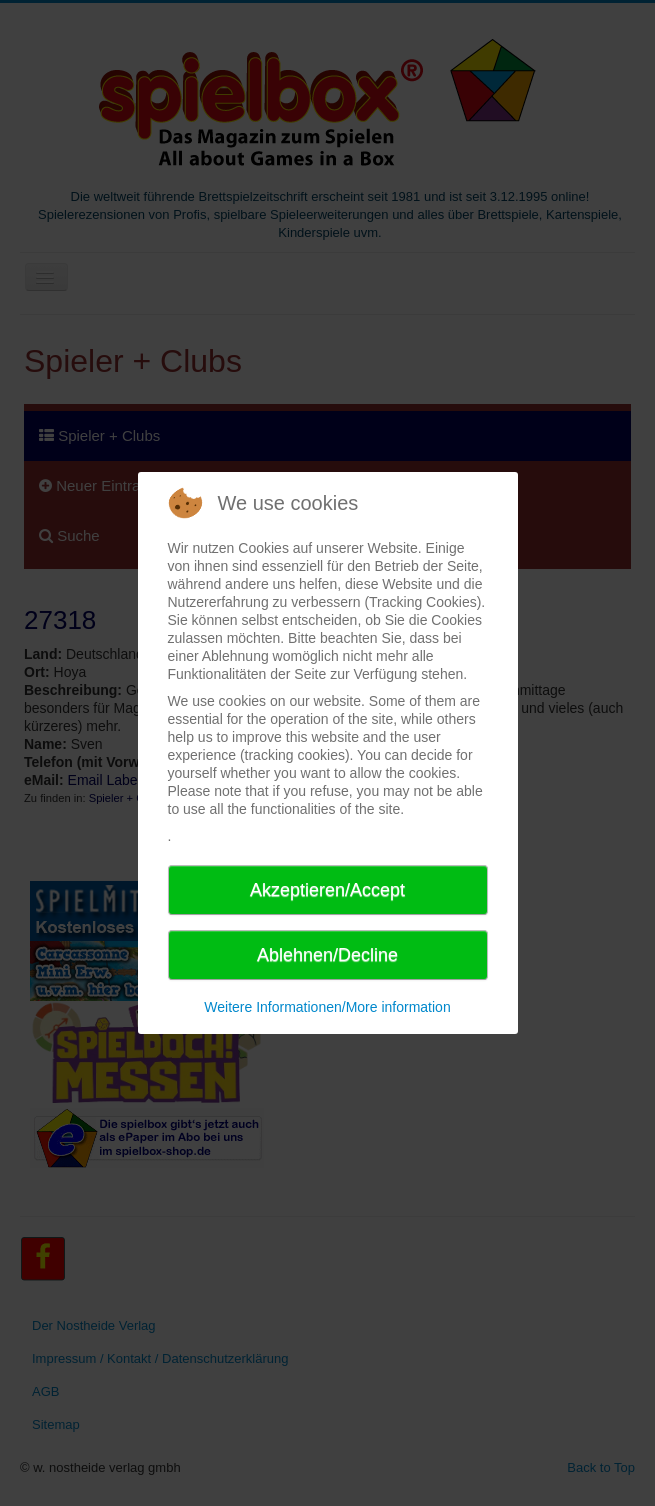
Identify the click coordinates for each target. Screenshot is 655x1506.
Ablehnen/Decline (327, 955)
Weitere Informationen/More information (327, 1007)
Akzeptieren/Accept (327, 890)
